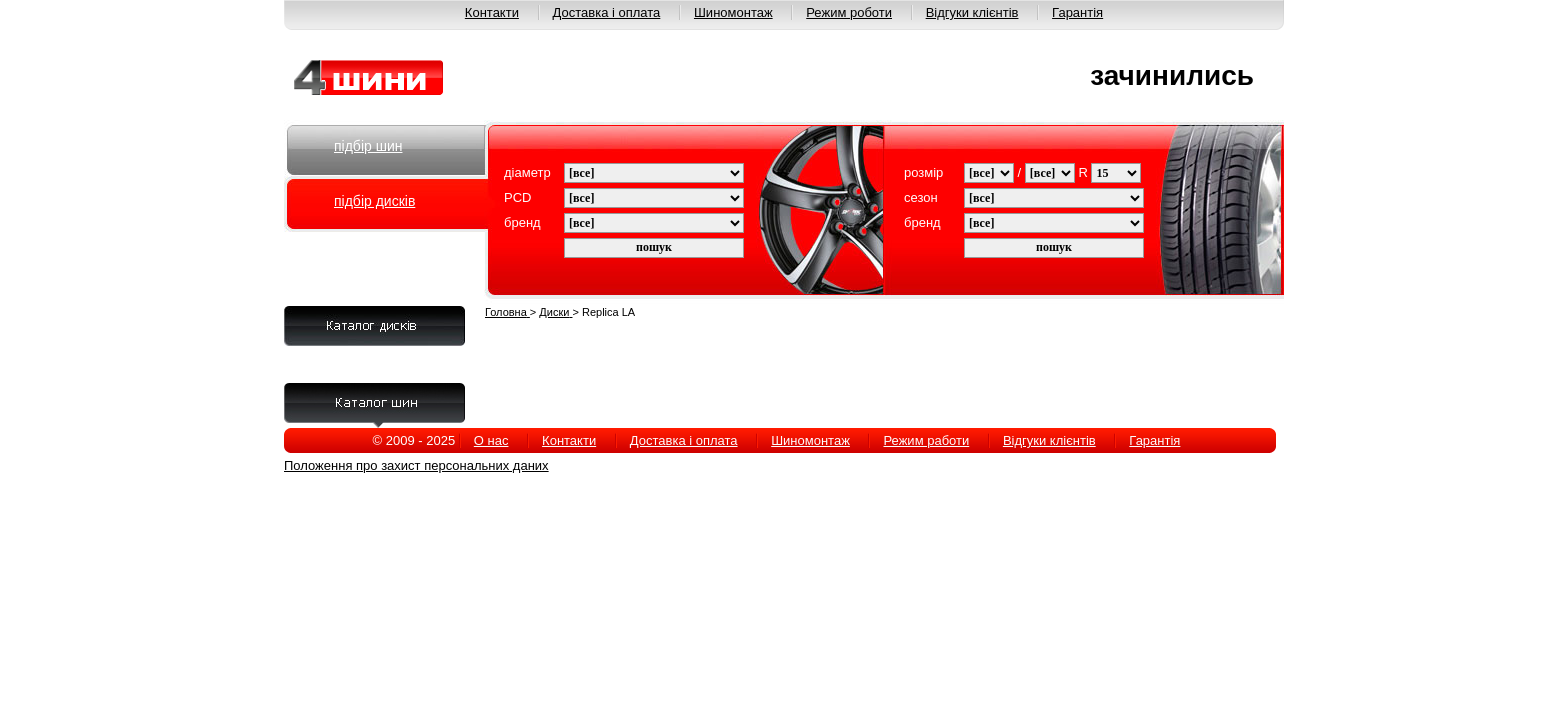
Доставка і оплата (607, 12)
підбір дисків (374, 201)
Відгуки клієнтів (972, 12)
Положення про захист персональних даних (416, 465)
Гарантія (1077, 12)
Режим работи (926, 440)
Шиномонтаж (733, 12)
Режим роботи (849, 12)
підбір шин (368, 146)
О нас (491, 440)
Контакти (492, 12)
